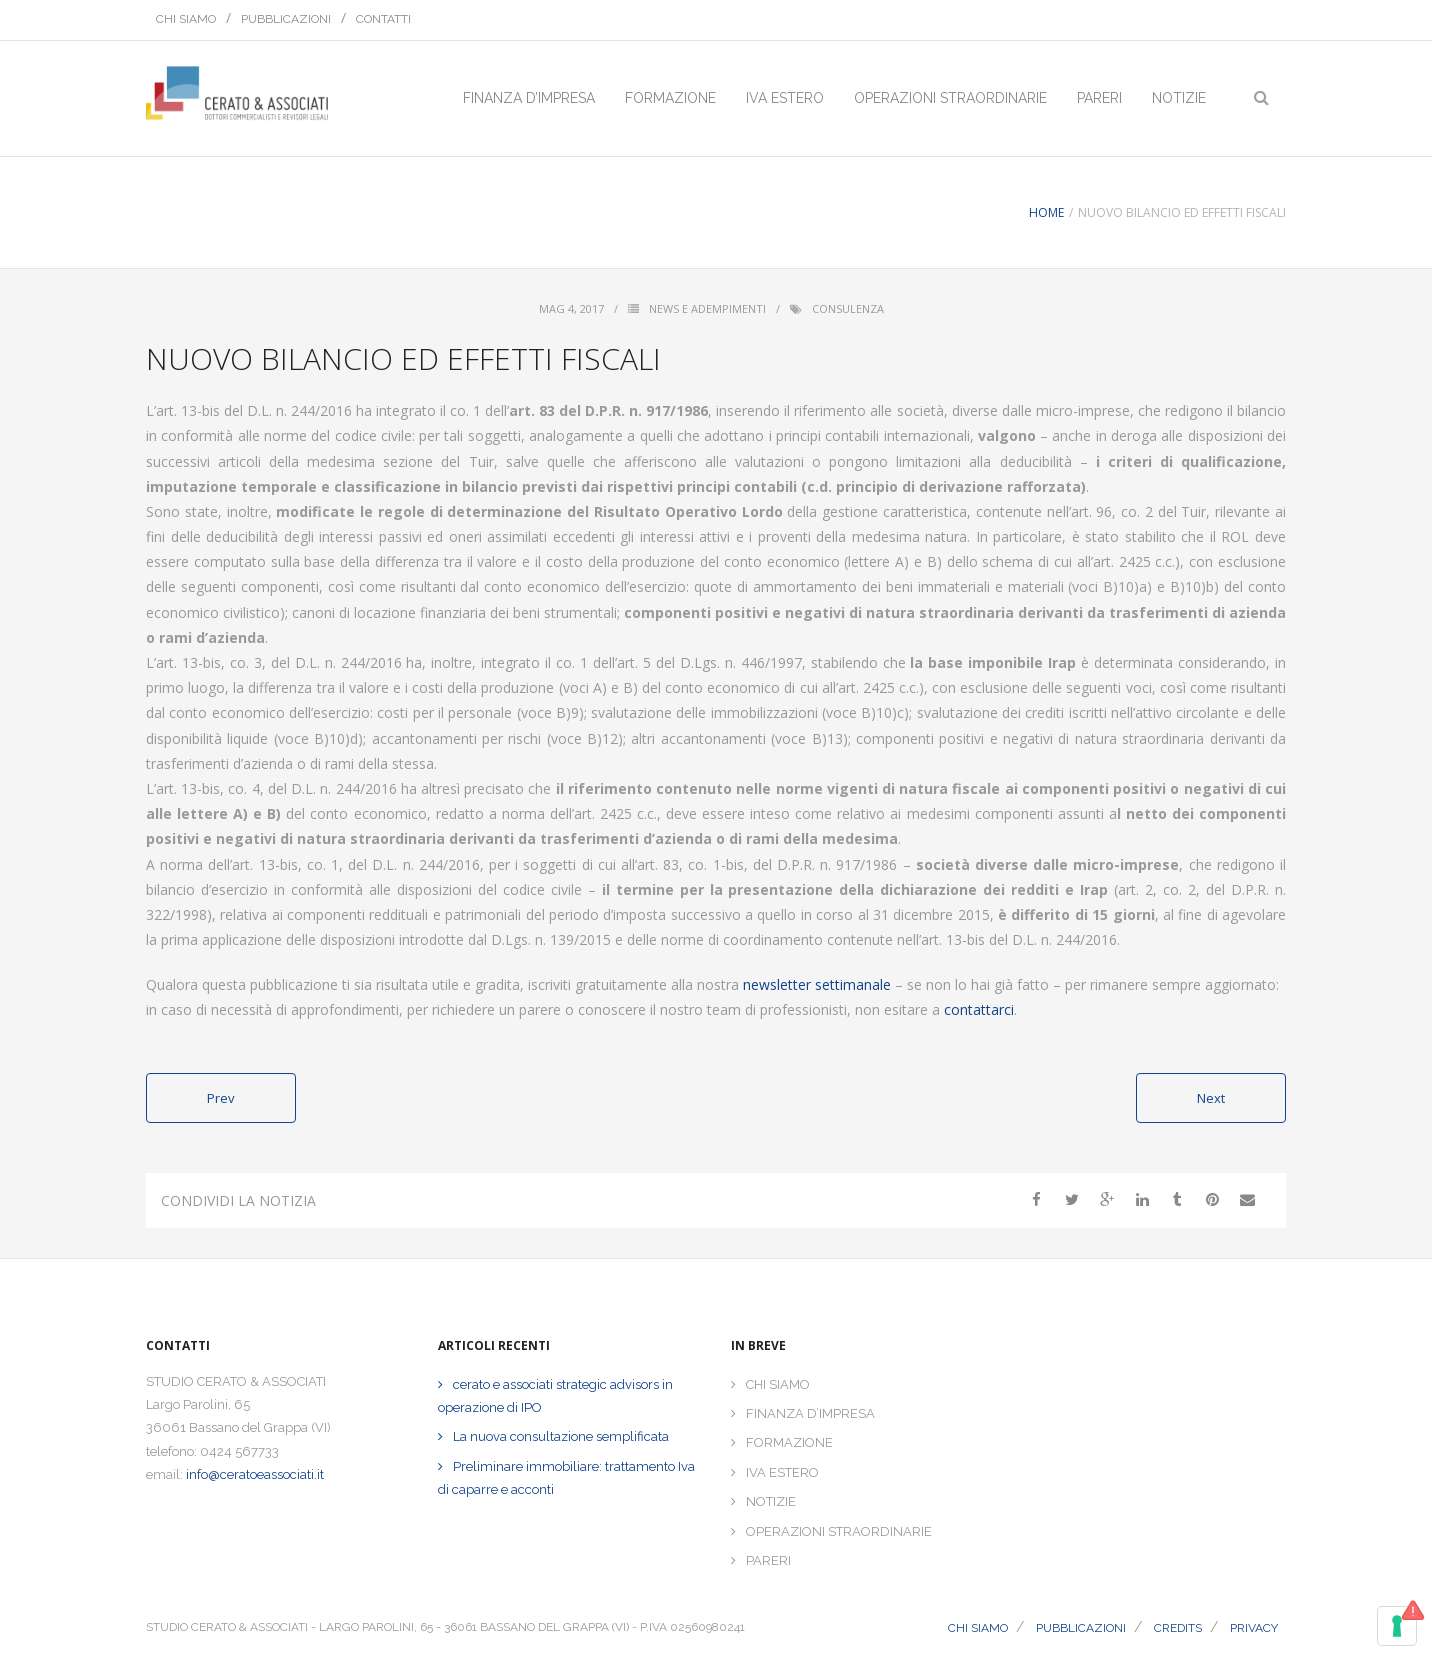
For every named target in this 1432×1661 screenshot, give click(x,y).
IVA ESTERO (782, 1472)
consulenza (848, 308)
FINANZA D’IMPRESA (810, 1413)
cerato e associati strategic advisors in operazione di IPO (555, 1396)
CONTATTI (383, 19)
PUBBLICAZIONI (286, 19)
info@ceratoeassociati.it (255, 1474)
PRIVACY (1254, 1628)
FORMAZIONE (789, 1442)
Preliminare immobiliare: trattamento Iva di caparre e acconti (566, 1478)
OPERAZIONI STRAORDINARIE (839, 1531)
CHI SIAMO (186, 19)
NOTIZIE (771, 1501)
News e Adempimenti (707, 308)
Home (1046, 212)
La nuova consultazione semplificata (561, 1436)
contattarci (979, 1009)
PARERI (768, 1560)
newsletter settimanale (817, 984)
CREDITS (1178, 1628)
